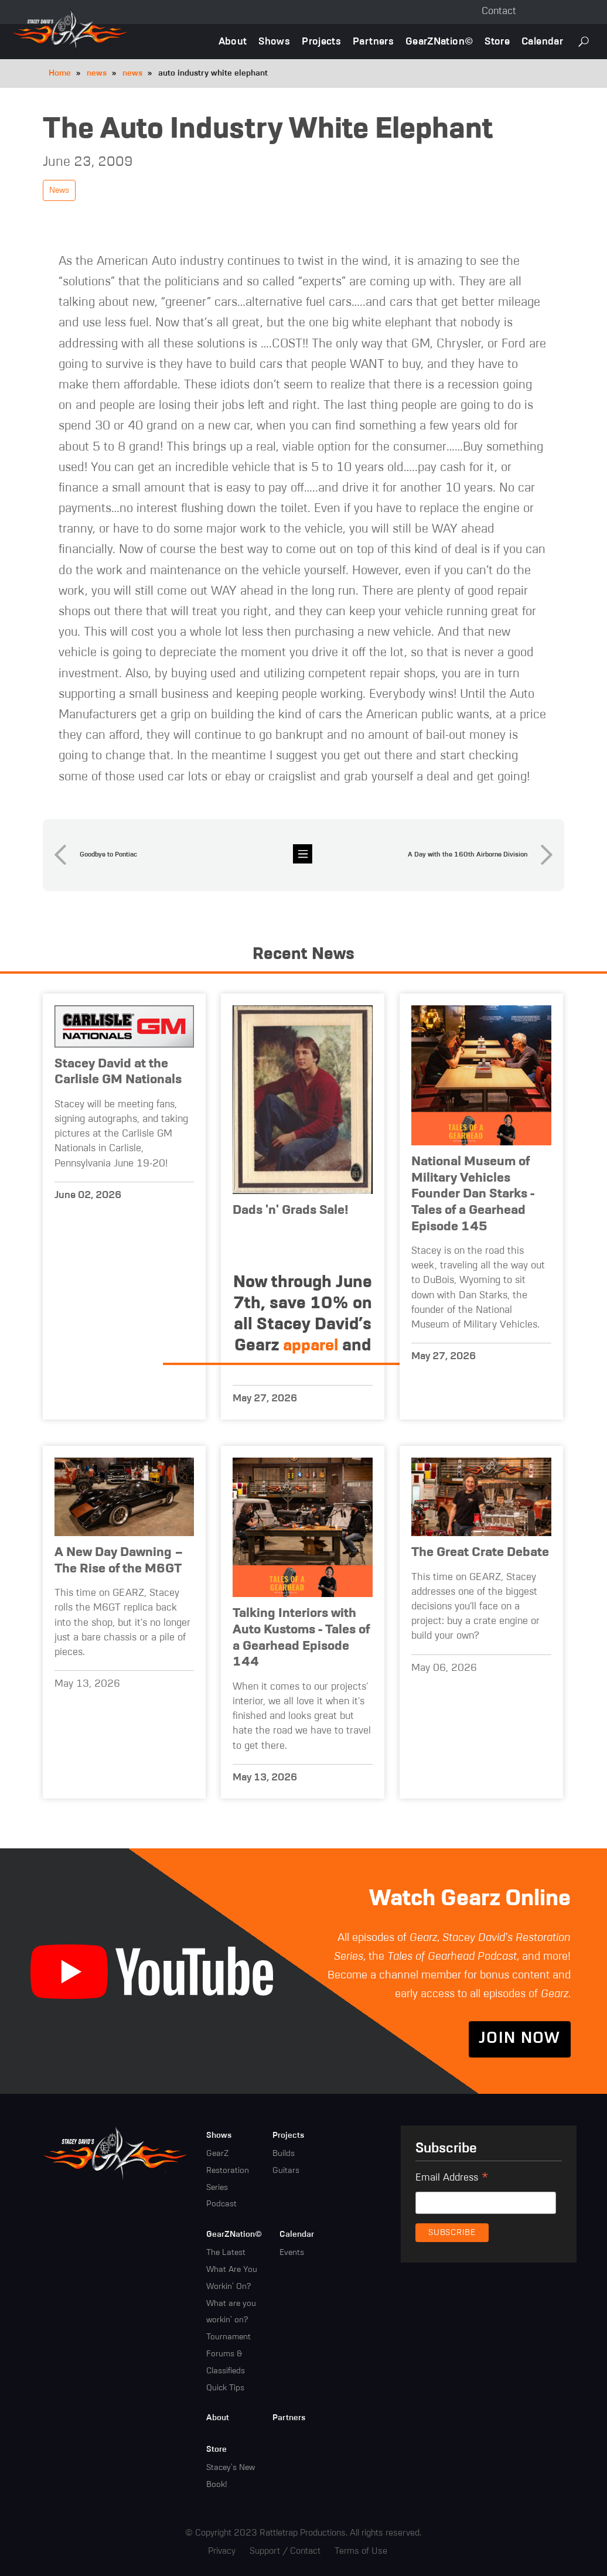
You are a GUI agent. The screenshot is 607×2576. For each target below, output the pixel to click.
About (233, 42)
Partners (373, 42)
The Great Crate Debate (480, 1552)
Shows (274, 42)
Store (497, 42)
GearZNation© (439, 42)
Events (291, 2253)
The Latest (225, 2253)
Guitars (285, 2170)
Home (60, 73)
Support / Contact (285, 2551)
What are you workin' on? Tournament (231, 2320)
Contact (499, 11)
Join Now (520, 2039)
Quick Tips (225, 2388)
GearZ (217, 2153)
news (97, 73)
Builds (283, 2153)
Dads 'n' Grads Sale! (291, 1210)
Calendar (542, 42)
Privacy (222, 2551)
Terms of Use (361, 2551)
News (59, 190)
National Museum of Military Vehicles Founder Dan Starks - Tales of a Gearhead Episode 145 (472, 1194)
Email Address (452, 2179)
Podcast (221, 2204)
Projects (321, 42)
